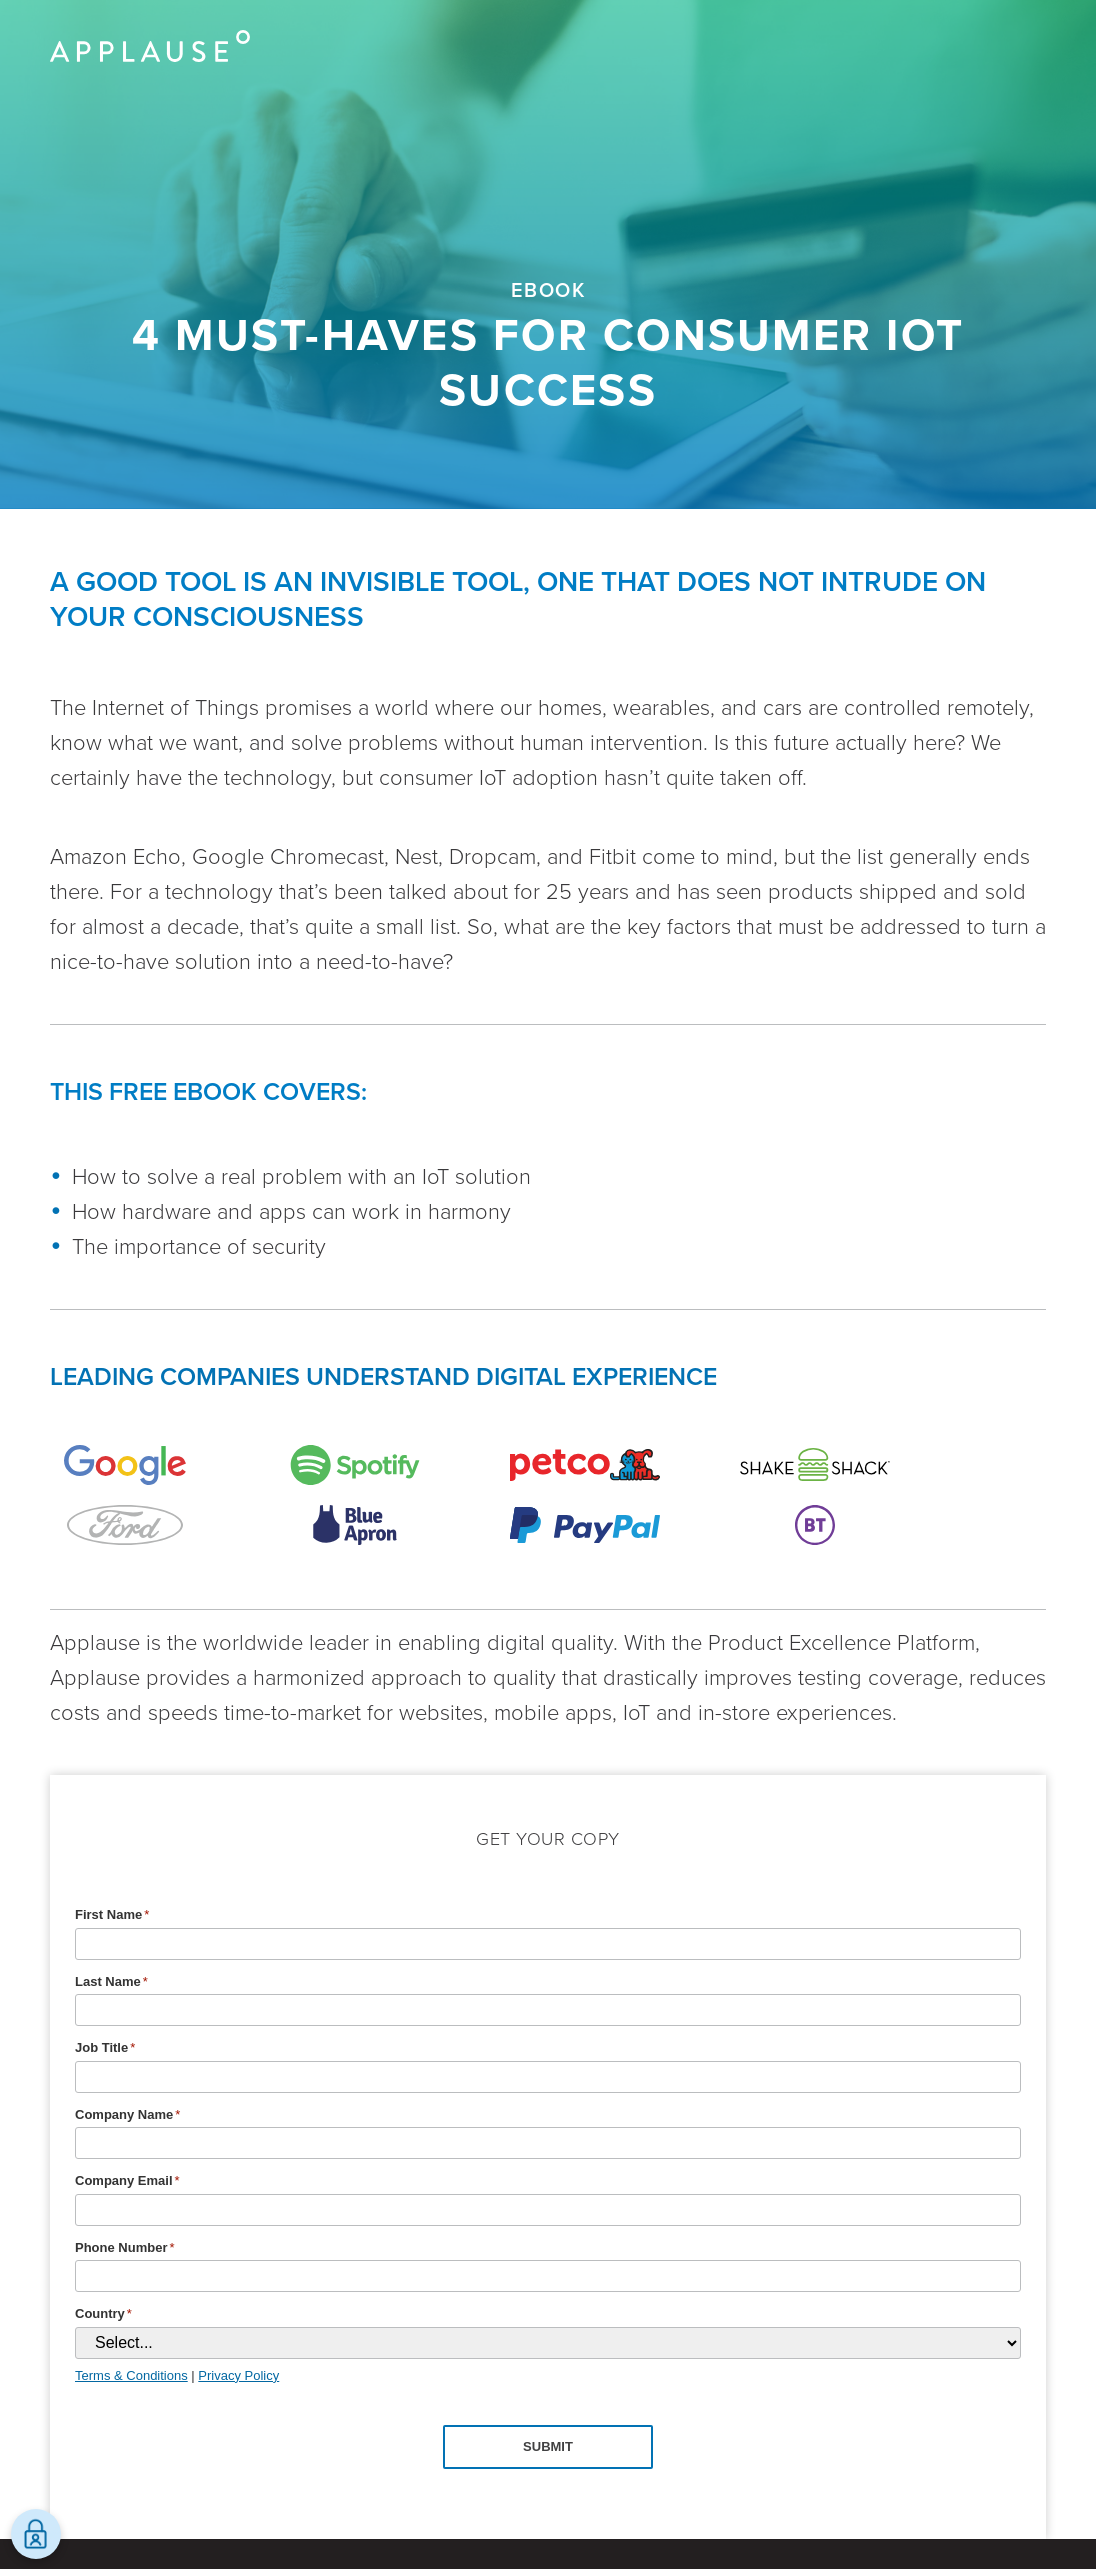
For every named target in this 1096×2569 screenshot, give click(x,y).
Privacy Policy (238, 2375)
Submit (548, 2446)
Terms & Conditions (131, 2375)
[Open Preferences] (36, 2534)
